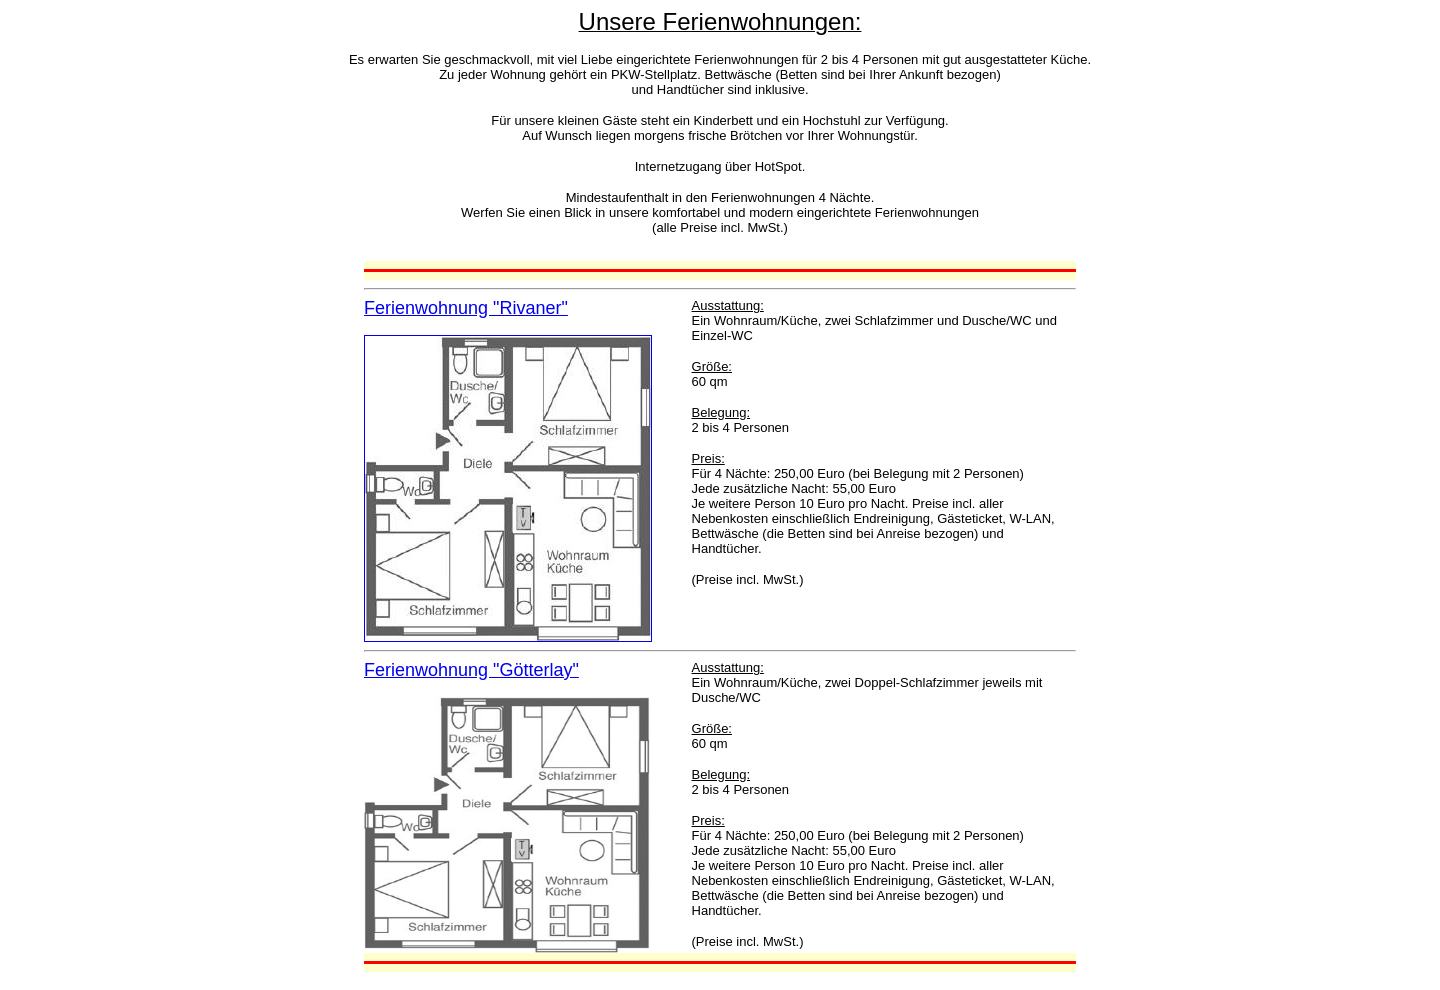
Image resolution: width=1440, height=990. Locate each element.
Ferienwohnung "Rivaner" (466, 308)
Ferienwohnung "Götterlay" (471, 670)
